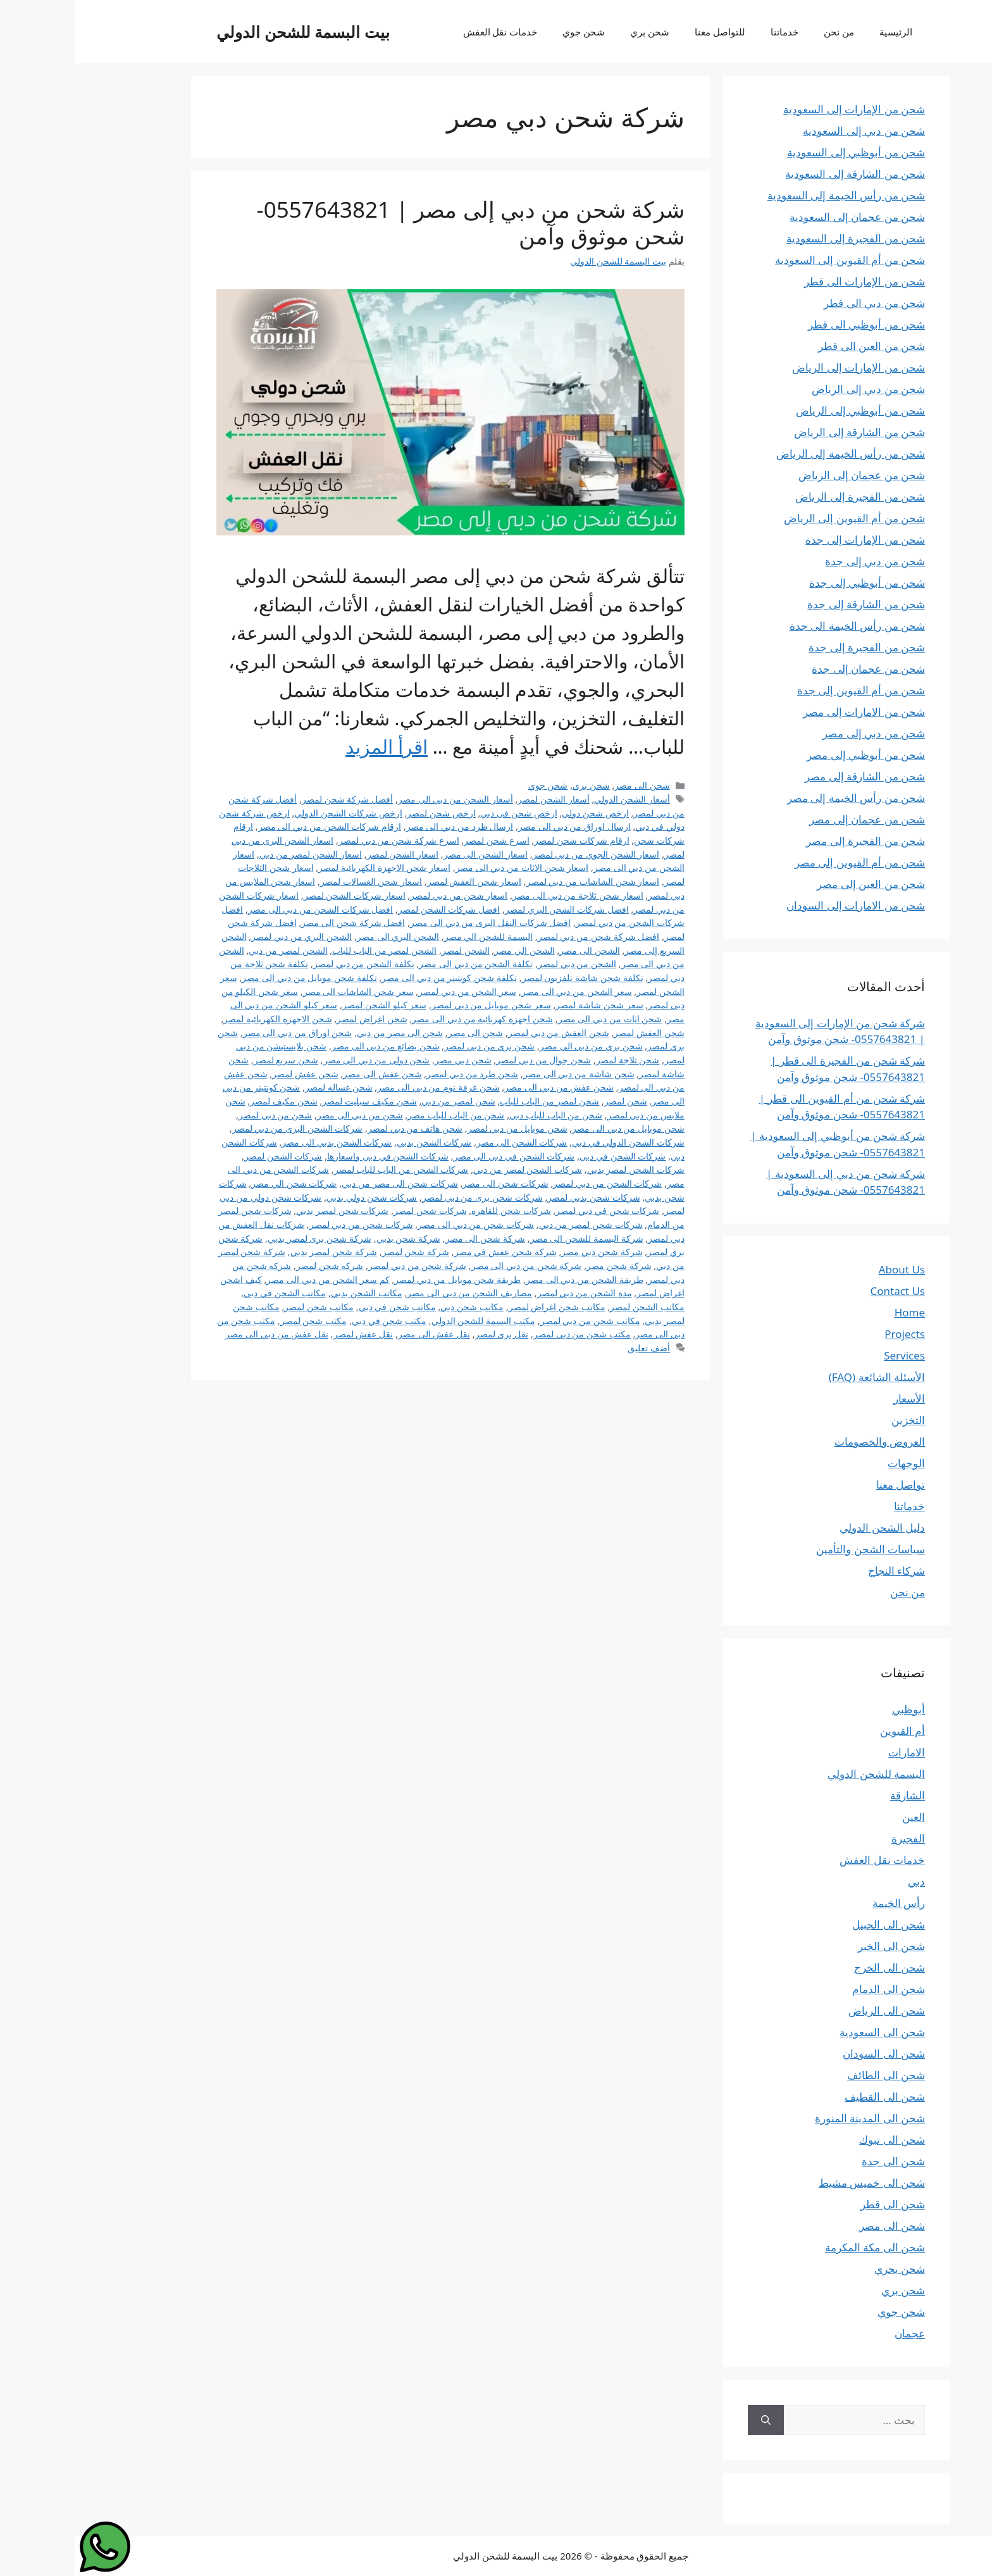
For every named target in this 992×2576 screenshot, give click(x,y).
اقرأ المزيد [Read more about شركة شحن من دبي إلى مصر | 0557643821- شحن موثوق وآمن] (312, 747)
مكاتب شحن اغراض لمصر (482, 1307)
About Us (827, 1269)
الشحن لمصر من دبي (213, 950)
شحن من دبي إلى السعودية (789, 130)
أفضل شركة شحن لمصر (272, 799)
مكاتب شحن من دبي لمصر (516, 1321)
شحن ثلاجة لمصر (553, 1060)
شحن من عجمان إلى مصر (792, 819)
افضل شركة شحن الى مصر (278, 922)
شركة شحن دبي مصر (527, 1252)
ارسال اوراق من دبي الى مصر (499, 826)
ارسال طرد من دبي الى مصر (385, 826)
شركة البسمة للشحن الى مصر (512, 1238)
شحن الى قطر (818, 2204)
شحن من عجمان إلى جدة (793, 668)
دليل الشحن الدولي (807, 1527)
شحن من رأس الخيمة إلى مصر (781, 798)
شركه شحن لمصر (255, 1266)
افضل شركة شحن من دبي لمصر (524, 936)
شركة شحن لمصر (341, 1252)
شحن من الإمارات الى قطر (789, 281)
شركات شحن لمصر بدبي (267, 1210)
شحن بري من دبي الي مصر (516, 1046)
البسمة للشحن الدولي (801, 1773)
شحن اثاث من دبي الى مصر (535, 1019)
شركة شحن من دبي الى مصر (452, 1266)
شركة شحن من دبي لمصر (343, 1266)
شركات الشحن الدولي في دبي (553, 1142)
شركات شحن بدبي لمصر (519, 1197)
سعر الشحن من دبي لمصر (393, 991)
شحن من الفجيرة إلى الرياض (785, 496)
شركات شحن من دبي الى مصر (401, 1224)
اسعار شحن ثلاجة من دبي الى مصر (503, 895)
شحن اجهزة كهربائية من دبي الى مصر (407, 1019)
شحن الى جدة (818, 2161)
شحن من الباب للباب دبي (481, 1115)
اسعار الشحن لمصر (328, 854)
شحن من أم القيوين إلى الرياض (779, 518)
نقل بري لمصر (427, 1334)
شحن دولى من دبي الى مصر (302, 1060)
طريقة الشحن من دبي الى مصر (510, 1279)
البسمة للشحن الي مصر (413, 936)
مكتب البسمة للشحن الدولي (409, 1321)
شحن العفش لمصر (574, 1033)
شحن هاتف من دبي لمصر (340, 1128)
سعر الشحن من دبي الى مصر (502, 991)
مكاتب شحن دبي (397, 1307)
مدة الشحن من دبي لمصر (509, 1293)
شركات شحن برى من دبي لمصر (407, 1197)
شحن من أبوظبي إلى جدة (792, 582)
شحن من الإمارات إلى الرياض (783, 367)
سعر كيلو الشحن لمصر (310, 1005)
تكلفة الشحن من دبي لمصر (289, 964)
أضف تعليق (574, 1348)
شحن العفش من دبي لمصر (484, 1033)
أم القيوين (827, 1730)
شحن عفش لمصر (230, 1074)
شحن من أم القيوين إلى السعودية (775, 260)
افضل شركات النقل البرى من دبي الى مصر (415, 922)
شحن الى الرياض (812, 2010)
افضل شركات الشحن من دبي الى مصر (246, 909)
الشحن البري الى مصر (323, 936)
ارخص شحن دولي (520, 813)
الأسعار (834, 1398)
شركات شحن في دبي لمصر (533, 1210)
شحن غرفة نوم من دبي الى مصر (363, 1087)
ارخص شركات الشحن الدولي (273, 813)
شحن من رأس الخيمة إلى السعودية (771, 195)
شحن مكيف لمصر (209, 1101)
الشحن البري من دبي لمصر (227, 936)
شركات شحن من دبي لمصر (286, 1224)
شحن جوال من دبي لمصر (468, 1060)
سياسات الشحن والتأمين (795, 1549)
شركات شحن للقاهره (436, 1210)
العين (839, 1817)
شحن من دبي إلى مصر (799, 733)
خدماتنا (710, 31)
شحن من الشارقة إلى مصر (790, 776)
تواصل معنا (826, 1484)
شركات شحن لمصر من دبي (516, 1224)
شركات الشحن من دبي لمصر (532, 1183)
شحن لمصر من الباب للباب (474, 1101)
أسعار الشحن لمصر (479, 799)
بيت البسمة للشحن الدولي (228, 31)
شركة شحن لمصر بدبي (259, 1252)
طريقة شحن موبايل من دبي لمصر (382, 1279)
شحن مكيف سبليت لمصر (294, 1101)
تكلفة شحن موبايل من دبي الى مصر (234, 978)
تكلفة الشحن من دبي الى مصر (401, 964)
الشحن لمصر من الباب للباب (309, 950)
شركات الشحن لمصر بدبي (561, 1169)
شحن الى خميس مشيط (797, 2182)
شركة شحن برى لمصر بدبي (245, 1238)
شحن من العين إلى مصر (796, 884)
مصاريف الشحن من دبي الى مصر (394, 1293)
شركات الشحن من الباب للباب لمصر (326, 1169)
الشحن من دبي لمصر (502, 964)
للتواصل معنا (645, 31)
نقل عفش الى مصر (359, 1334)
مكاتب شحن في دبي (322, 1307)
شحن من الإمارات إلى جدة (790, 539)
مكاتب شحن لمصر (244, 1307)
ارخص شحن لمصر (366, 813)
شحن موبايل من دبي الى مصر (553, 1128)
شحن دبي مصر (388, 1060)
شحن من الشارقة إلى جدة (791, 604)
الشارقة (832, 1795)
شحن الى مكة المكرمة (800, 2247)
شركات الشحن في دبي (548, 1156)
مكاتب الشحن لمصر (572, 1307)
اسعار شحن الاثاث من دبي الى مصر (447, 867)
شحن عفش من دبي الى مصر (484, 1087)
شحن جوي (509, 31)
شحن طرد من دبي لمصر (397, 1074)
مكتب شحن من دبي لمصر (507, 1334)
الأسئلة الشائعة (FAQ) (802, 1377)
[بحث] (691, 2420)
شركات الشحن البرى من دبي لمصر (223, 1128)
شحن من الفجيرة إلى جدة (792, 647)
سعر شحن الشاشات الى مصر (283, 991)
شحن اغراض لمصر (297, 1019)
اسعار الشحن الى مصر (411, 854)
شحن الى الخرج (814, 1967)
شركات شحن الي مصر (219, 1183)
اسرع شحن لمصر (422, 840)
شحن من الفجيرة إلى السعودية (781, 238)
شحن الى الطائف (811, 2075)
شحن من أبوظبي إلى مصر (791, 754)
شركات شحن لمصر (355, 1210)
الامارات (832, 1752)
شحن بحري (825, 2268)
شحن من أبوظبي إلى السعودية (781, 152)
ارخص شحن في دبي (444, 813)
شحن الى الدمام (814, 1989)
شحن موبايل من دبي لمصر (443, 1128)
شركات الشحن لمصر (209, 1156)
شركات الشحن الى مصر (447, 1142)
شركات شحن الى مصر (430, 1183)
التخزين (833, 1420)
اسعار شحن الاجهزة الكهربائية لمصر (310, 867)
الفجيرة (833, 1838)
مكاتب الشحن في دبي (210, 1293)
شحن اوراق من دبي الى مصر (223, 1033)
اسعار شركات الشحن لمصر (280, 895)
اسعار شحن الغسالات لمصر (296, 881)
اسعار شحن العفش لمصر (399, 881)
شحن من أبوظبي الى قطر (791, 324)
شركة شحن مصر (544, 1266)
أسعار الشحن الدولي (557, 799)
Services (829, 1355)
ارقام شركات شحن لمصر (506, 840)
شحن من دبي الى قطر (799, 303)
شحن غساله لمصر (264, 1087)
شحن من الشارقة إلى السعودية (780, 173)
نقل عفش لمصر (289, 1334)
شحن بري (575, 31)
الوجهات (831, 1463)
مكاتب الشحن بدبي (292, 1293)
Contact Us (823, 1291)
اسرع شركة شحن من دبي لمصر (324, 840)
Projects (830, 1334)
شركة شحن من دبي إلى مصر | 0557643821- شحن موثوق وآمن (396, 222)
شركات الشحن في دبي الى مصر (439, 1156)
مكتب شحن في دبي (314, 1321)
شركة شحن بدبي (334, 1238)
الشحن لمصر (391, 950)
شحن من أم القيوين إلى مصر (785, 862)
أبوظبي (833, 1709)
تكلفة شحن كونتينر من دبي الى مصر (374, 978)
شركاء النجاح (821, 1570)
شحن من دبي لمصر (200, 1115)
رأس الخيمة (824, 1903)
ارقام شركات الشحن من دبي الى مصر (255, 826)
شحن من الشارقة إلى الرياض (784, 432)
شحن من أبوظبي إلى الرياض (785, 410)
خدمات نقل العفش (425, 31)
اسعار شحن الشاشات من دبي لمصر (518, 881)
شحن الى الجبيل (814, 1924)
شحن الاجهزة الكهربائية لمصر (203, 1019)
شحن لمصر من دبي (383, 1101)
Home (835, 1312)
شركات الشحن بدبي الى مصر (262, 1142)
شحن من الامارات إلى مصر (789, 711)
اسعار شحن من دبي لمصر (384, 895)
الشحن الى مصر (515, 950)
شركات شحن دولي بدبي (297, 1197)
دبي (841, 1881)
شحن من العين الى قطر (796, 346)
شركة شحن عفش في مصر (431, 1252)
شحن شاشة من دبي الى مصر (504, 1074)
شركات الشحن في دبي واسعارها (313, 1156)
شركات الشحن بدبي (359, 1142)
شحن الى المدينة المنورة (795, 2118)
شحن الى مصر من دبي (325, 1033)
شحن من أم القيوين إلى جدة (786, 690)
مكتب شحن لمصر (239, 1321)
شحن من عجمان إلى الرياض (787, 475)
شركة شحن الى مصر (410, 1238)
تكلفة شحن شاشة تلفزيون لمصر (508, 978)
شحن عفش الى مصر (307, 1074)
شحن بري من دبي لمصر (414, 1046)
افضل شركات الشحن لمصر (374, 909)
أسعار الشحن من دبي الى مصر (380, 799)
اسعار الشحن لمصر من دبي (236, 854)
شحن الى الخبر (816, 1946)
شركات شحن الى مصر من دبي (325, 1183)
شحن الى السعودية (807, 2032)
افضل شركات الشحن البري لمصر (492, 909)
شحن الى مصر (567, 785)
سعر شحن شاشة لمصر (524, 1005)
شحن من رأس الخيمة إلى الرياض (776, 453)
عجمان (835, 2333)
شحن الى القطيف (810, 2096)
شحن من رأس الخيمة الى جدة (782, 625)
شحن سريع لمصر (211, 1060)
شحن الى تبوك (817, 2139)
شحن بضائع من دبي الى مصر (311, 1046)
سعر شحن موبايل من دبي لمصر (416, 1005)
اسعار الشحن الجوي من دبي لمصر (521, 854)
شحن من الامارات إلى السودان (781, 905)
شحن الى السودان (809, 2053)
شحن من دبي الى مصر (285, 1115)
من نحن (764, 31)
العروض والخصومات (805, 1441)
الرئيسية (821, 31)
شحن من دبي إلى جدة (800, 561)
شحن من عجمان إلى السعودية (782, 216)
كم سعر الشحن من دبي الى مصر (253, 1279)
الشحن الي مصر (449, 950)
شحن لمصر (551, 1101)
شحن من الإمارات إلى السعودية (779, 109)
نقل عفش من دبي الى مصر (202, 1334)
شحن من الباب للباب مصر (381, 1115)
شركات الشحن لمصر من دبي (453, 1169)
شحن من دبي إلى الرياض (793, 389)
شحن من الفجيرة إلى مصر (790, 841)
